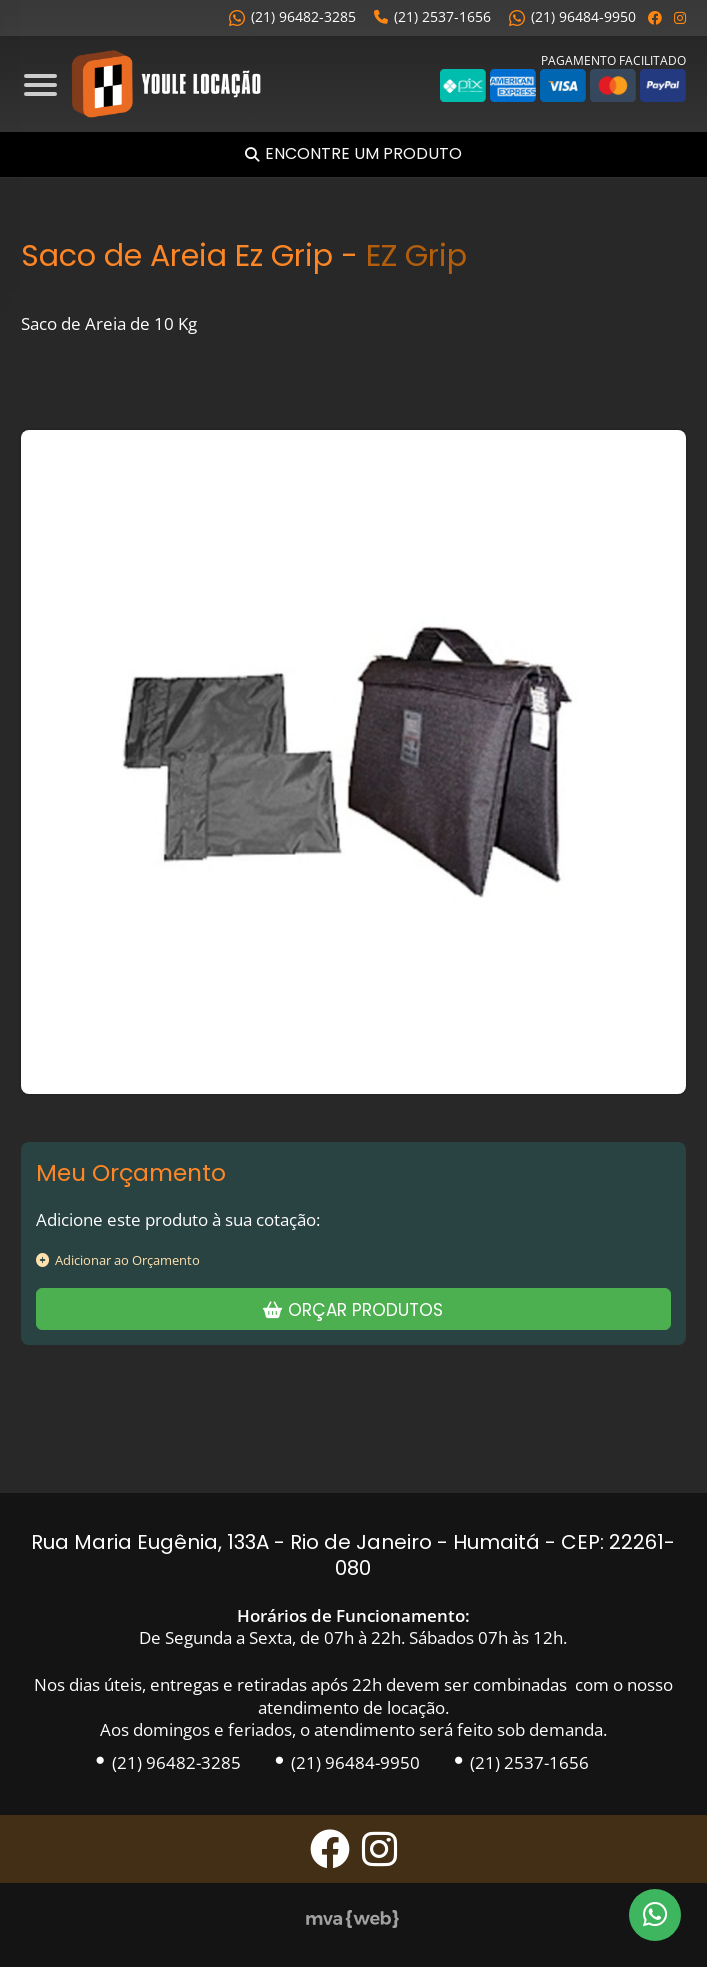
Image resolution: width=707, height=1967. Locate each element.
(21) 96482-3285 (292, 16)
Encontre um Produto (363, 154)
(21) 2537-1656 (432, 16)
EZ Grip (416, 255)
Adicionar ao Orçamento (118, 1260)
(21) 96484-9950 (572, 16)
